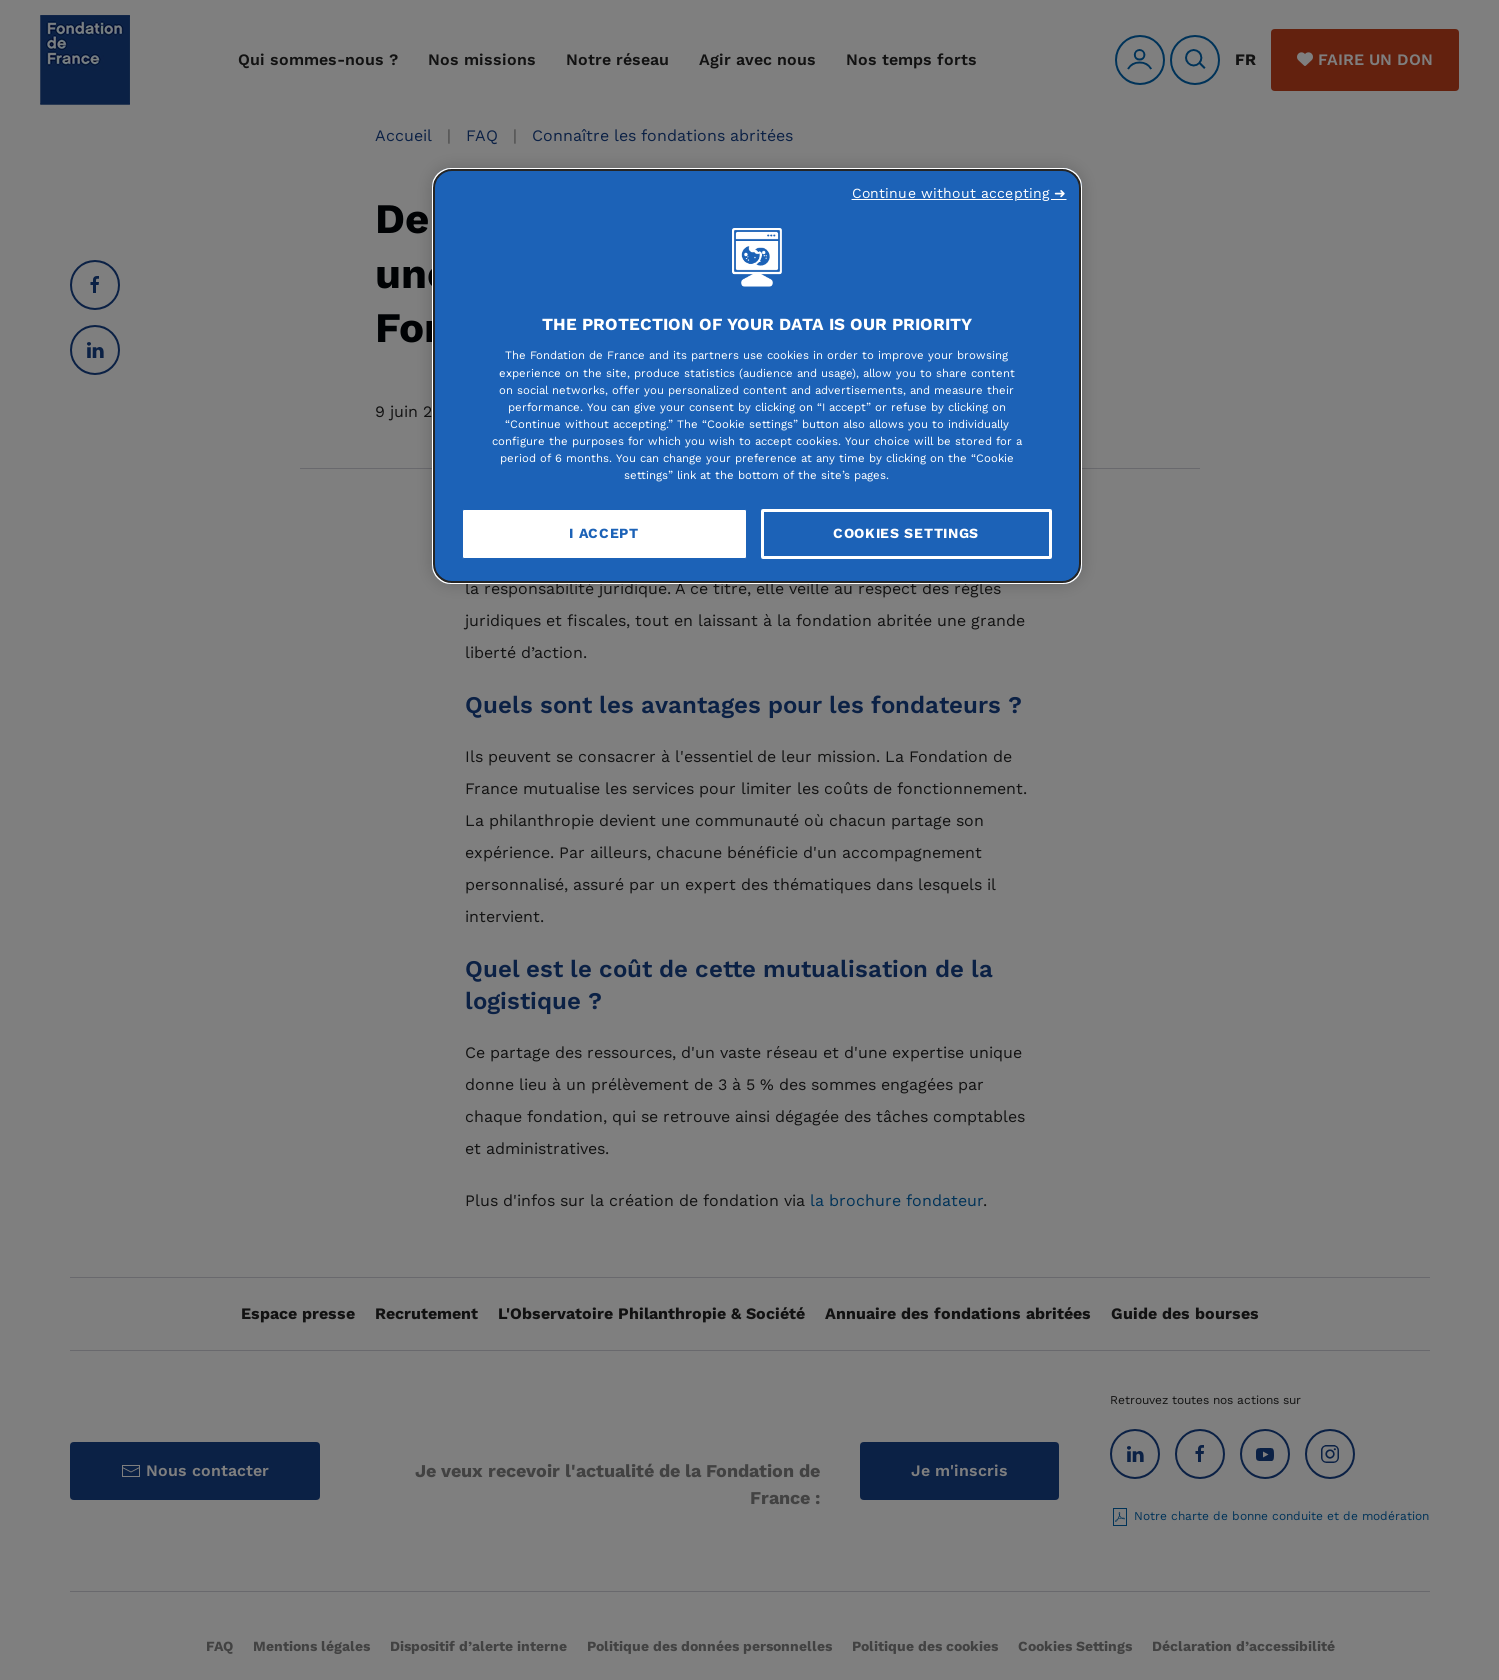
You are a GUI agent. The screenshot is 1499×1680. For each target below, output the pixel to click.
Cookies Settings (906, 533)
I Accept (604, 533)
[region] (757, 376)
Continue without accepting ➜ (959, 193)
